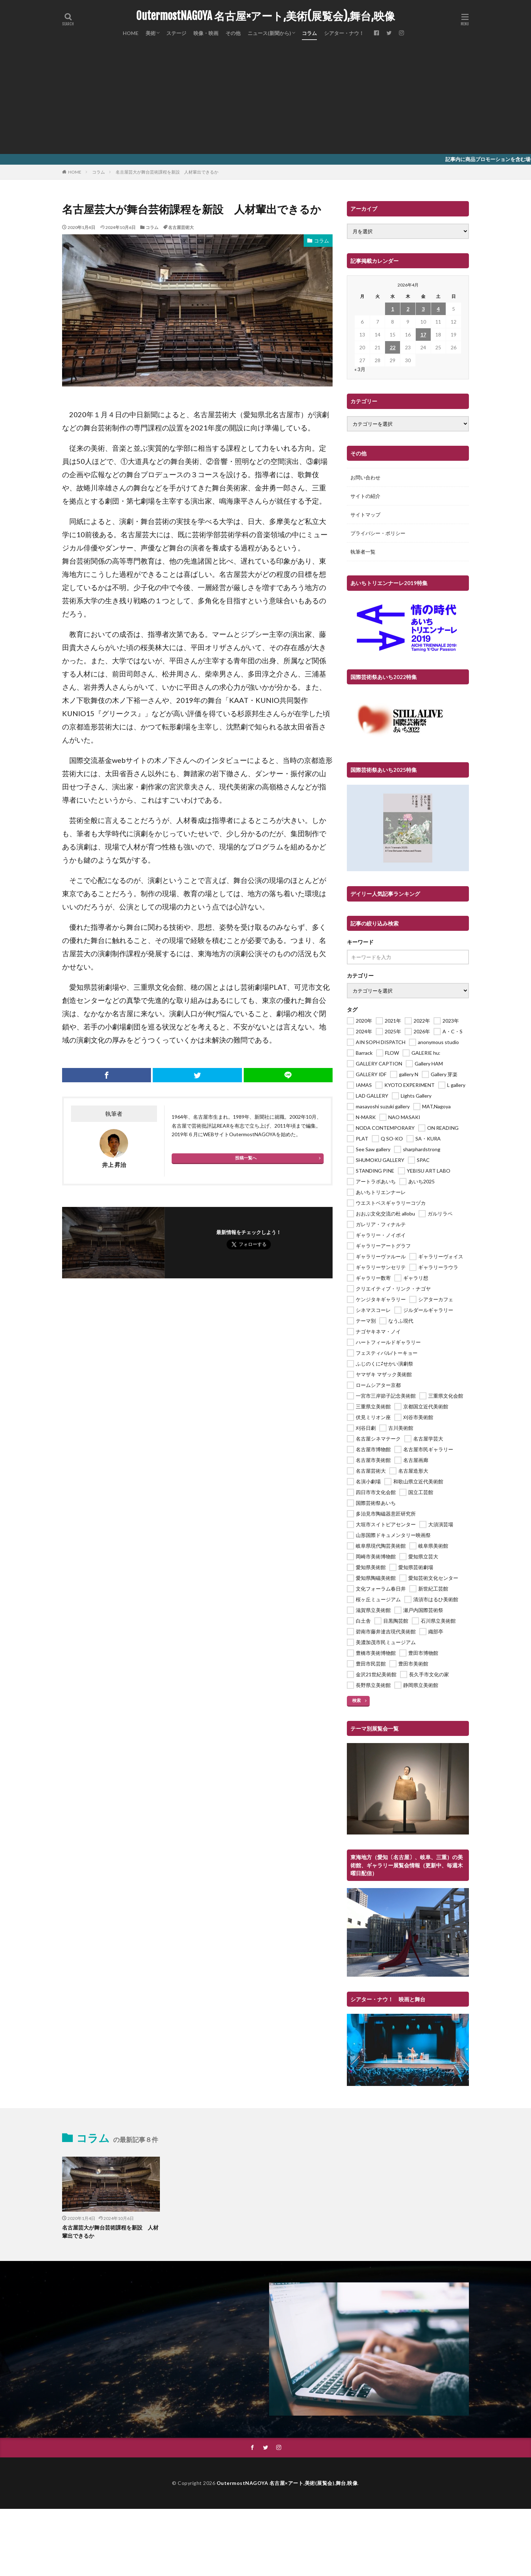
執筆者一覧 (362, 552)
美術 (151, 33)
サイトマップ (365, 514)
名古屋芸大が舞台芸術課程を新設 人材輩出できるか (167, 172)
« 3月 (359, 369)
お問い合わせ (365, 477)
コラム (309, 33)
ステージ (176, 33)
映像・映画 (205, 33)
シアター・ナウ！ (344, 33)
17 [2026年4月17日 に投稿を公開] (423, 334)
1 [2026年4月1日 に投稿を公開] (392, 309)
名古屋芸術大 (181, 227)
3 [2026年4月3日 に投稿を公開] (423, 309)
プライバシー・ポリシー (377, 533)
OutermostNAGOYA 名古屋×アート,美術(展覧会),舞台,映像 (265, 16)
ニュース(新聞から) (269, 33)
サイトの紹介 (365, 496)
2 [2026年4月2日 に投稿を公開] (407, 309)
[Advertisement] (265, 100)
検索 (356, 1700)
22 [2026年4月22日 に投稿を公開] (392, 347)
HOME (130, 33)
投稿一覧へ (246, 1157)
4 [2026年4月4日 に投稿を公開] (438, 309)
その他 (233, 33)
